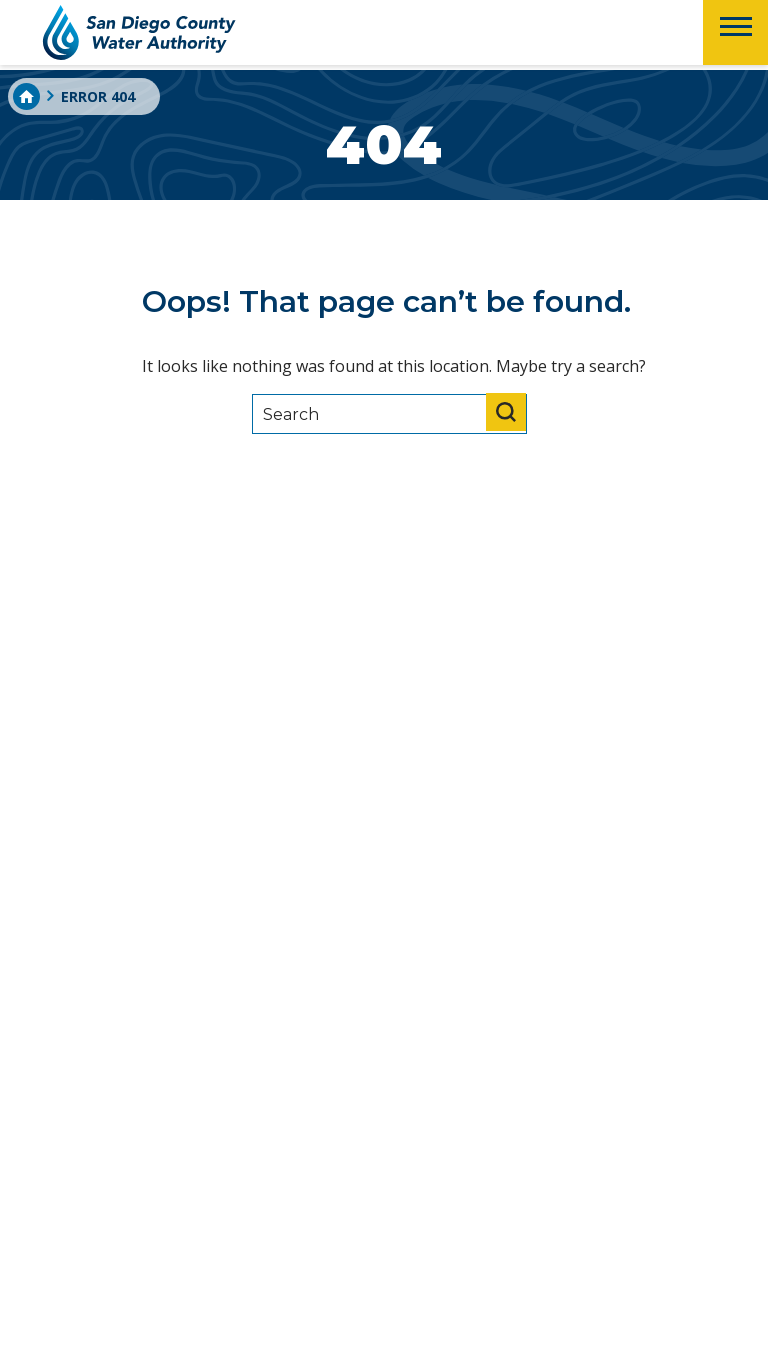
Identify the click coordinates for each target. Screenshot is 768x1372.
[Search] (389, 414)
